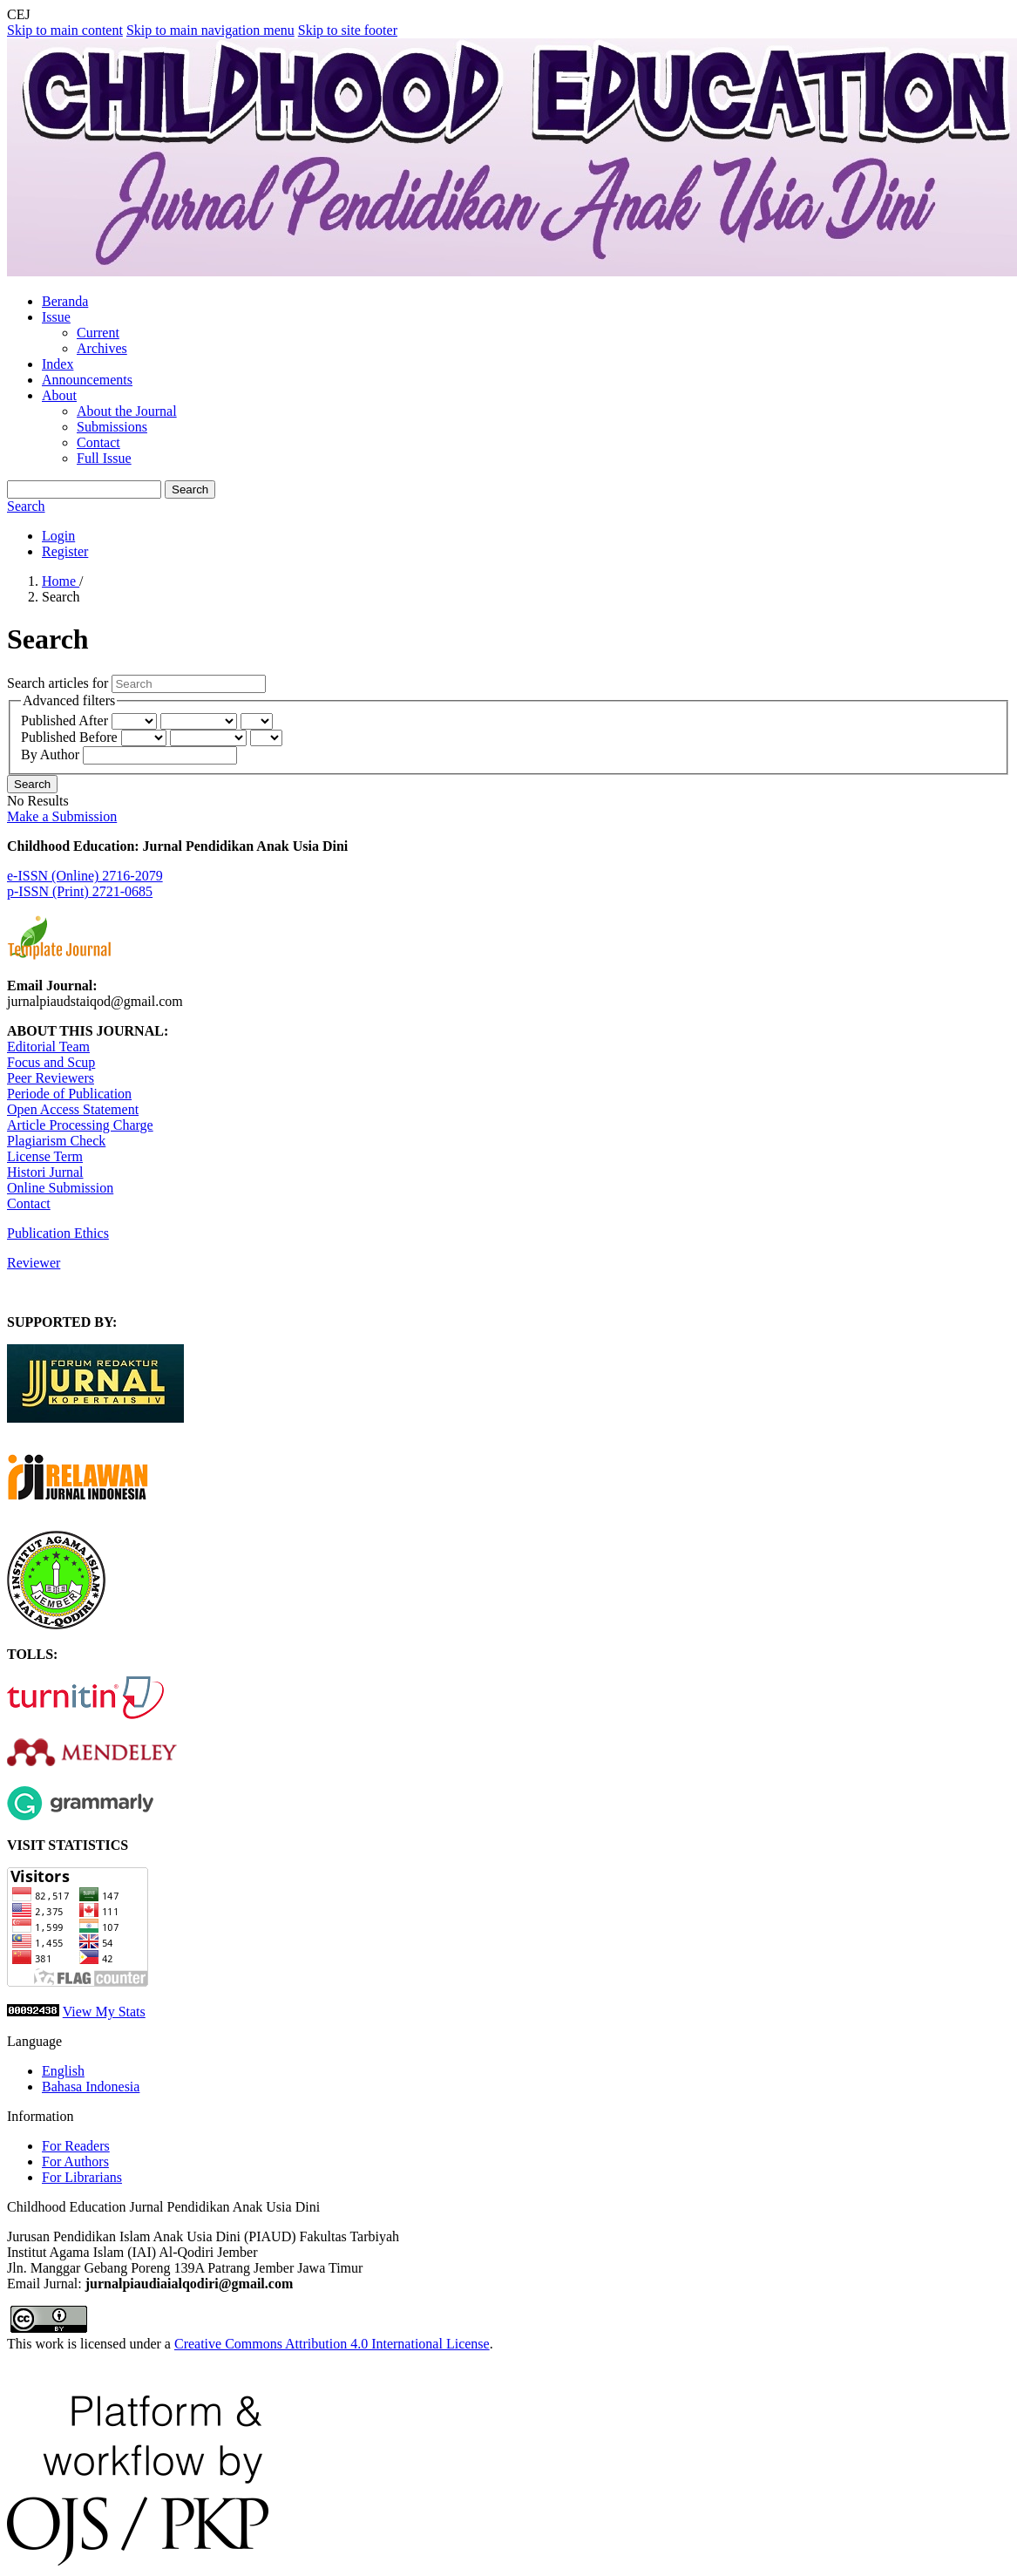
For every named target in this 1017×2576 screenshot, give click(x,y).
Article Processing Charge (80, 1125)
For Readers (76, 2145)
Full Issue (104, 458)
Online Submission (60, 1187)
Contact (98, 442)
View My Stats (104, 2011)
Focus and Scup (51, 1062)
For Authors (75, 2161)
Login (58, 535)
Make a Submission (62, 816)
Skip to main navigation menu (210, 30)
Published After (66, 720)
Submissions (112, 426)
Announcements (87, 379)
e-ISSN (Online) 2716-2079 (85, 875)
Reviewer (33, 1262)
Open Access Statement (73, 1109)
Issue (56, 316)
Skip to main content (65, 30)
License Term (45, 1156)
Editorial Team (48, 1046)
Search (190, 489)
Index (57, 364)
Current (98, 332)
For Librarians (82, 2177)
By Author (52, 754)
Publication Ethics (58, 1233)
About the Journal (127, 411)
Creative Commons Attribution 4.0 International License (332, 2343)
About (59, 395)
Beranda (65, 301)
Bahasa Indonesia (90, 2086)
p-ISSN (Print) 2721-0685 (80, 891)
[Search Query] (84, 489)
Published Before (71, 737)
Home (60, 581)
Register (65, 551)
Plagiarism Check (56, 1140)
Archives (102, 348)
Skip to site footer (347, 30)
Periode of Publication (69, 1093)
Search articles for (59, 683)
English (63, 2070)
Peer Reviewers (50, 1078)
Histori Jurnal (45, 1172)
